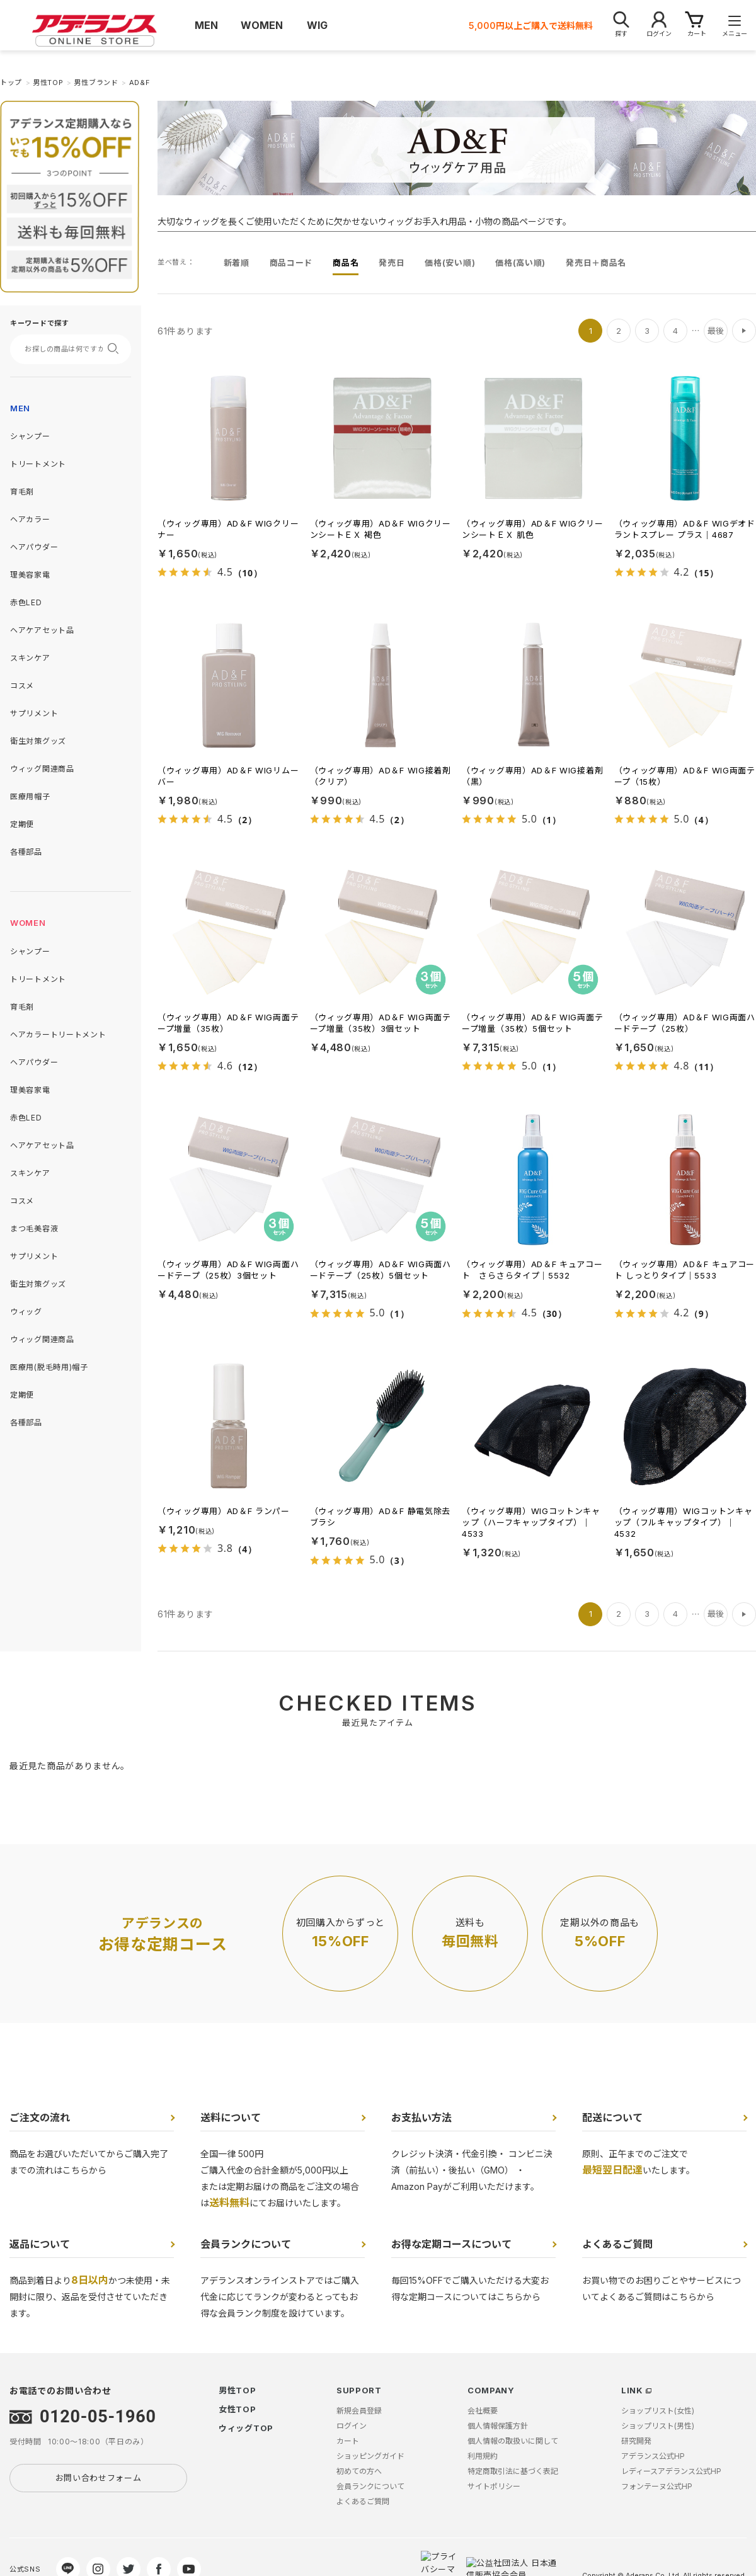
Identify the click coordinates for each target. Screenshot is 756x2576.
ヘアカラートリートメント (58, 1034)
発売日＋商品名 (596, 263)
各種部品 (26, 852)
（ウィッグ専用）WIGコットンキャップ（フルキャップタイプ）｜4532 (683, 1522)
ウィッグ (26, 1311)
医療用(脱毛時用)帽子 (49, 1367)
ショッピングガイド (370, 2456)
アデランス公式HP (653, 2456)
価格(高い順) (520, 263)
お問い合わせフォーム (98, 2478)
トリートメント (38, 464)
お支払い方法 (421, 2117)
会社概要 (482, 2410)
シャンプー (30, 436)
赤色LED (26, 602)
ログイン (351, 2426)
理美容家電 (30, 574)
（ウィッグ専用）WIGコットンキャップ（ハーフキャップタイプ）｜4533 (531, 1522)
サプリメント (34, 713)
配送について (612, 2117)
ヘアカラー (30, 519)
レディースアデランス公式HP (671, 2471)
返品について (39, 2244)
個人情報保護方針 (497, 2426)
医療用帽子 (30, 796)
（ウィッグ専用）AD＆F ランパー (224, 1511)
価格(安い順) (450, 263)
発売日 (391, 263)
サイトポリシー (493, 2486)
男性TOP (237, 2390)
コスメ (22, 685)
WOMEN (28, 923)
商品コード (291, 263)
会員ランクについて (245, 2244)
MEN (20, 408)
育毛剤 (22, 491)
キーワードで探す (39, 323)
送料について (230, 2117)
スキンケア (30, 658)
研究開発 (636, 2441)
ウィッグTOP (246, 2428)
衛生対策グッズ (38, 741)
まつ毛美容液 (34, 1228)
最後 (715, 331)
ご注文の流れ (39, 2117)
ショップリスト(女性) (657, 2410)
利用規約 (482, 2456)
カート (347, 2441)
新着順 (236, 263)
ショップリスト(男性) (657, 2426)
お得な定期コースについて (451, 2244)
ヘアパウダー (34, 547)
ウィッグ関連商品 (42, 768)
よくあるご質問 (617, 2244)
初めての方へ (359, 2471)
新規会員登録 (359, 2410)
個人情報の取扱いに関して (512, 2441)
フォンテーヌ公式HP (656, 2486)
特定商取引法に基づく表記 (512, 2471)
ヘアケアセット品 (42, 630)
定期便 (22, 824)
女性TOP (237, 2409)
